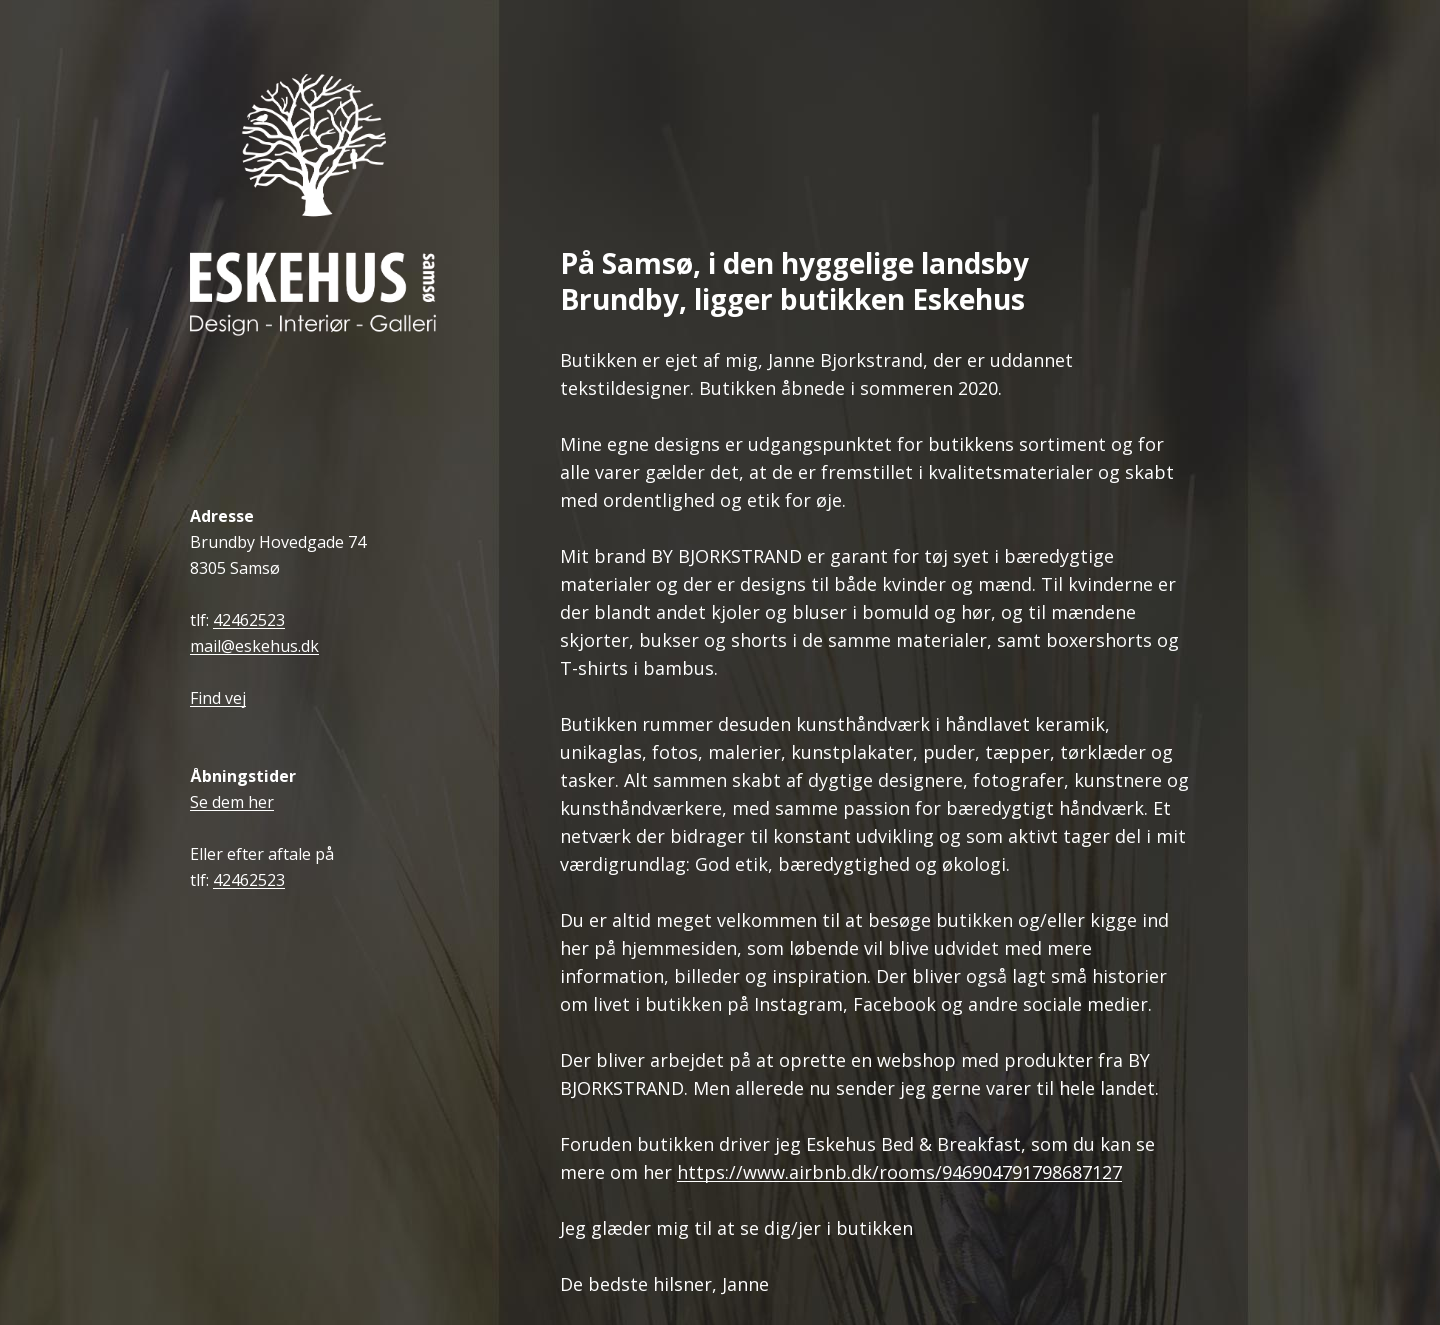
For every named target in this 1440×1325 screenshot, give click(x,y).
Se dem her (232, 802)
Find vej (218, 698)
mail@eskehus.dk (254, 646)
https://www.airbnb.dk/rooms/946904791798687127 (899, 1172)
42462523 (249, 620)
